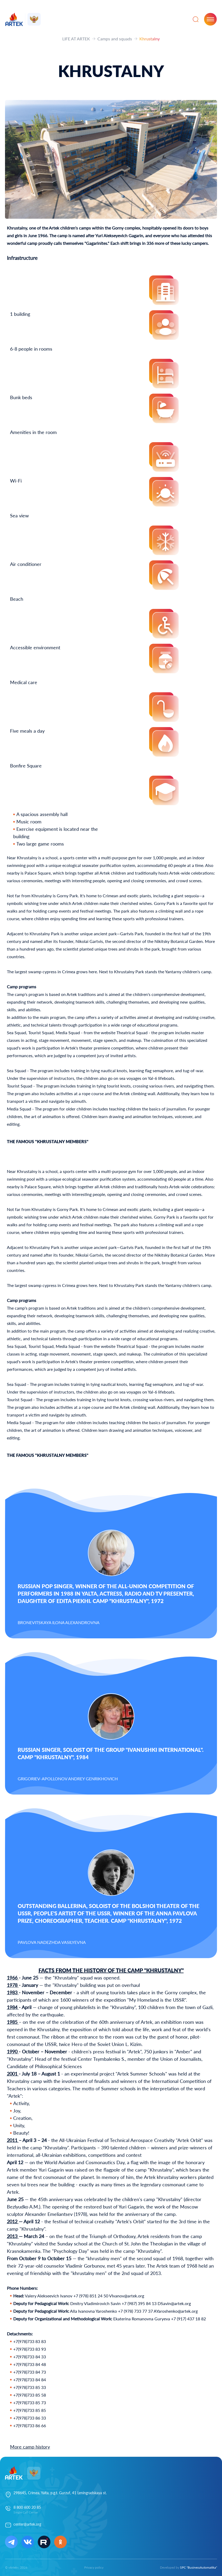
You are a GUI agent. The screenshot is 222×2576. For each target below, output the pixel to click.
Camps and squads (114, 38)
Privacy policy (93, 2567)
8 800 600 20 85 (27, 2507)
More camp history (30, 2447)
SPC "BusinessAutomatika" (198, 2567)
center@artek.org (27, 2524)
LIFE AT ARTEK (76, 38)
